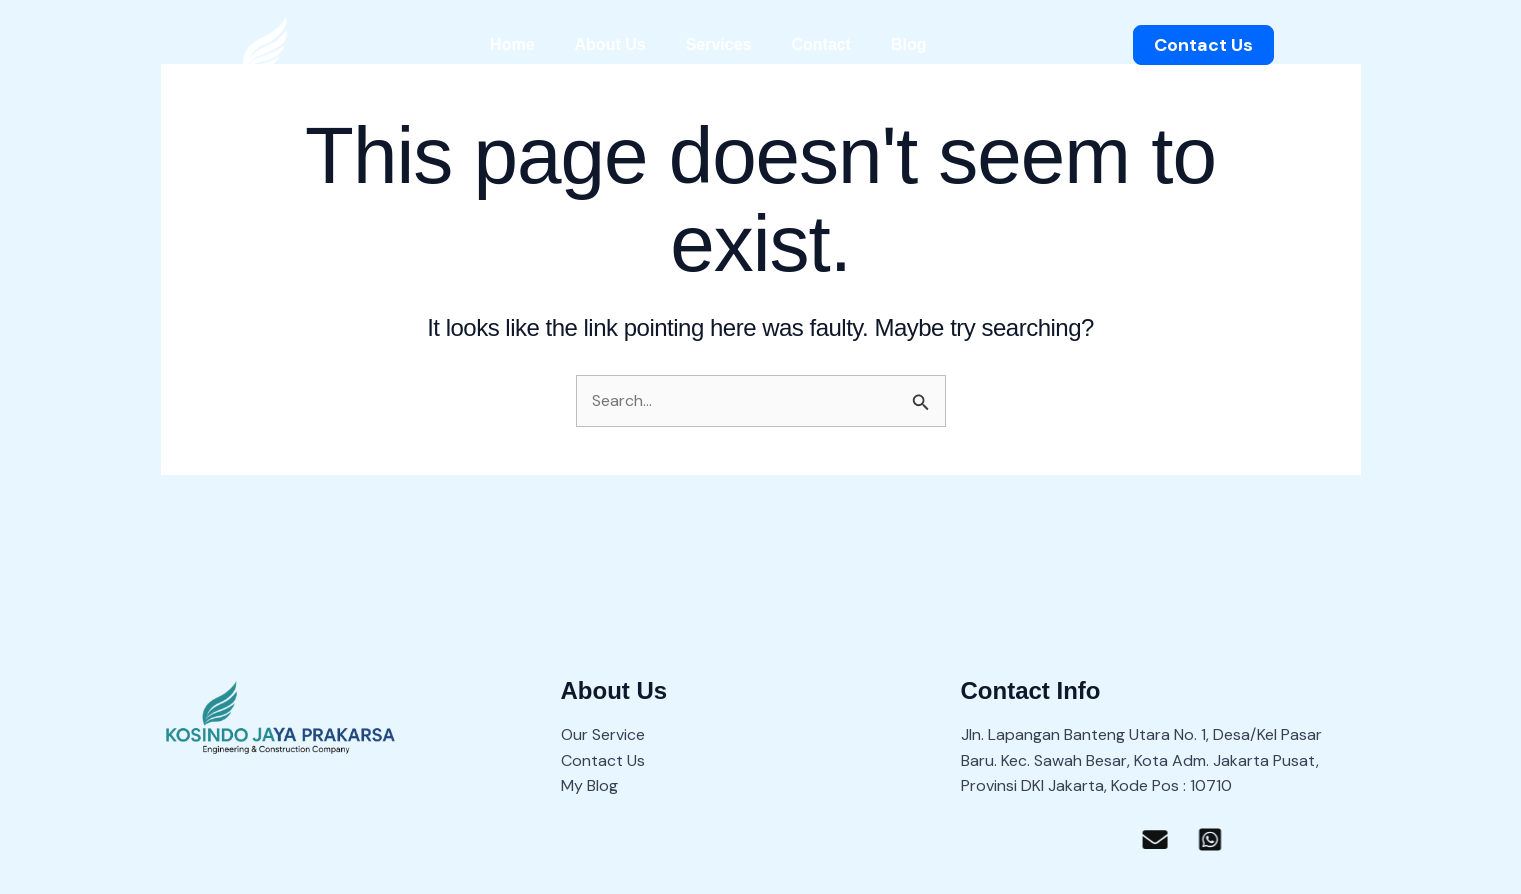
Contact (821, 44)
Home (512, 44)
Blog (909, 44)
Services (719, 44)
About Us (610, 44)
